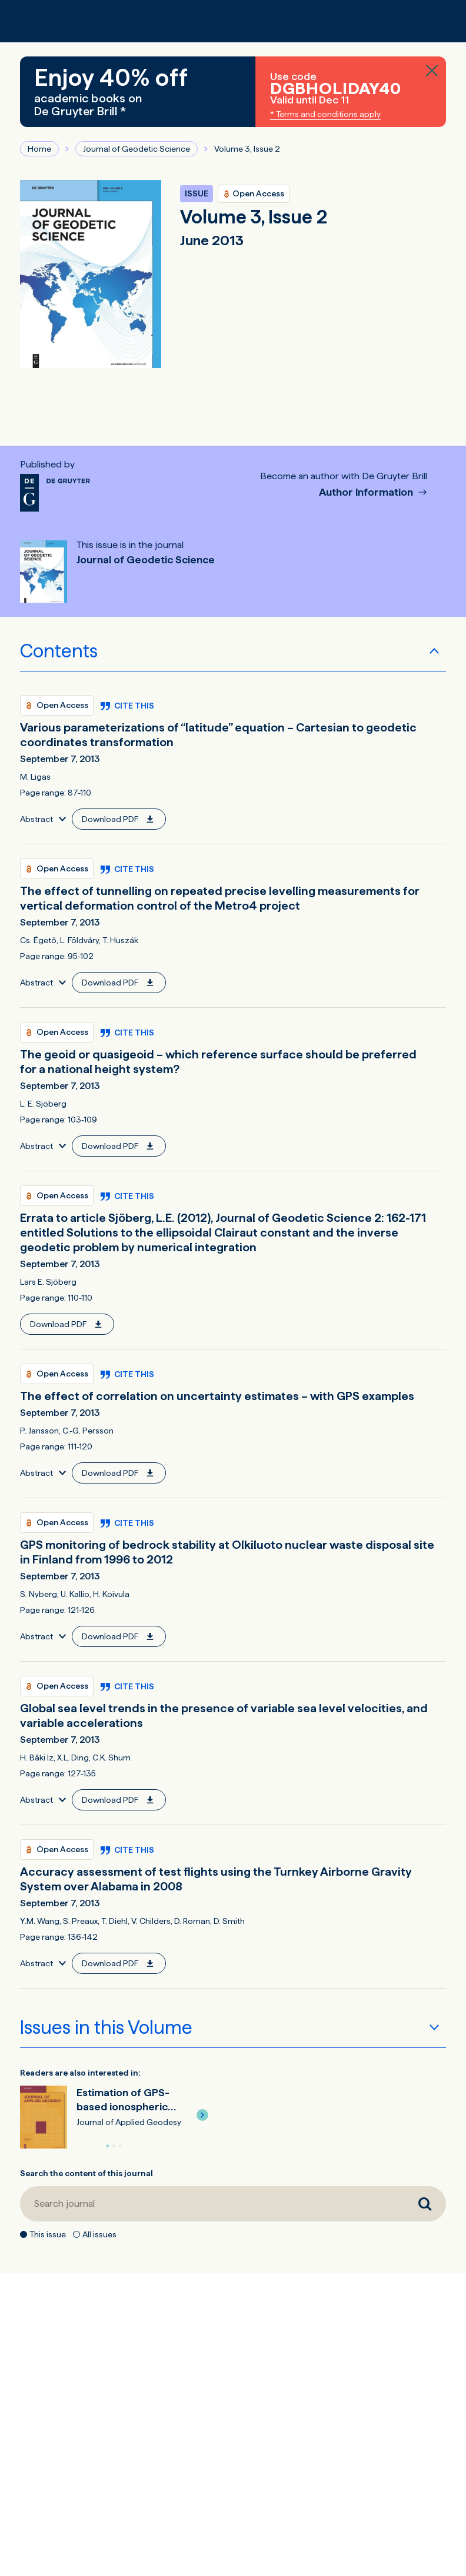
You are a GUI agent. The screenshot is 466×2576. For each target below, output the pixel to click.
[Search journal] (212, 2203)
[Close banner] (432, 70)
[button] (202, 2115)
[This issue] (23, 2234)
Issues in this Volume (106, 2027)
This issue (47, 2234)
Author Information (367, 492)
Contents (59, 651)
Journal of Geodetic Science (136, 148)
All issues (99, 2234)
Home (39, 148)
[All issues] (76, 2234)
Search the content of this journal (86, 2173)
